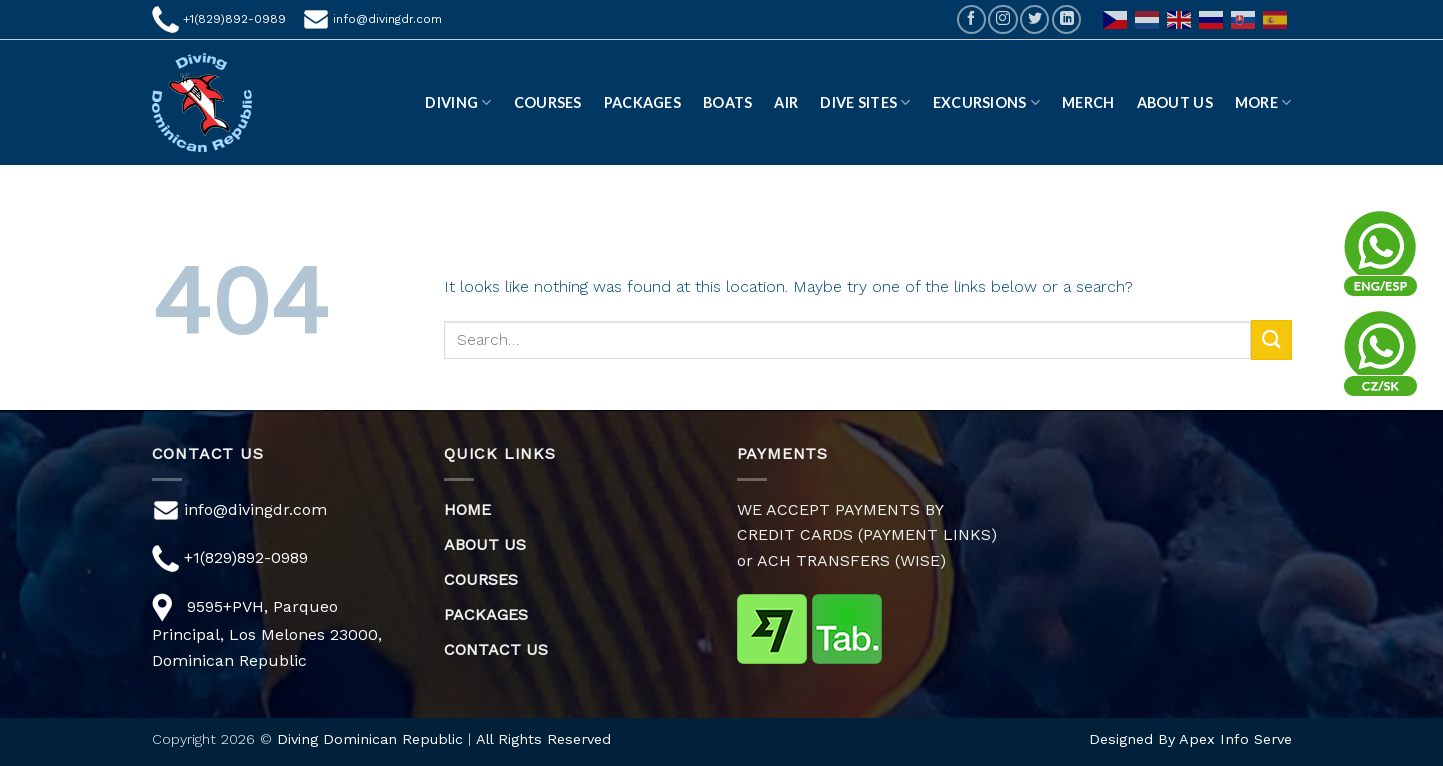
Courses (548, 102)
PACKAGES (486, 614)
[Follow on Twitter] (1034, 19)
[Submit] (1271, 339)
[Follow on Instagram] (1002, 19)
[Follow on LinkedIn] (1066, 19)
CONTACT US (496, 649)
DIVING (458, 102)
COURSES (481, 579)
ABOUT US (1175, 102)
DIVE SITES (865, 102)
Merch (1088, 102)
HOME (467, 509)
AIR (786, 102)
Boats (727, 102)
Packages (642, 102)
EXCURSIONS (986, 102)
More (1263, 102)
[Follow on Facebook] (971, 19)
